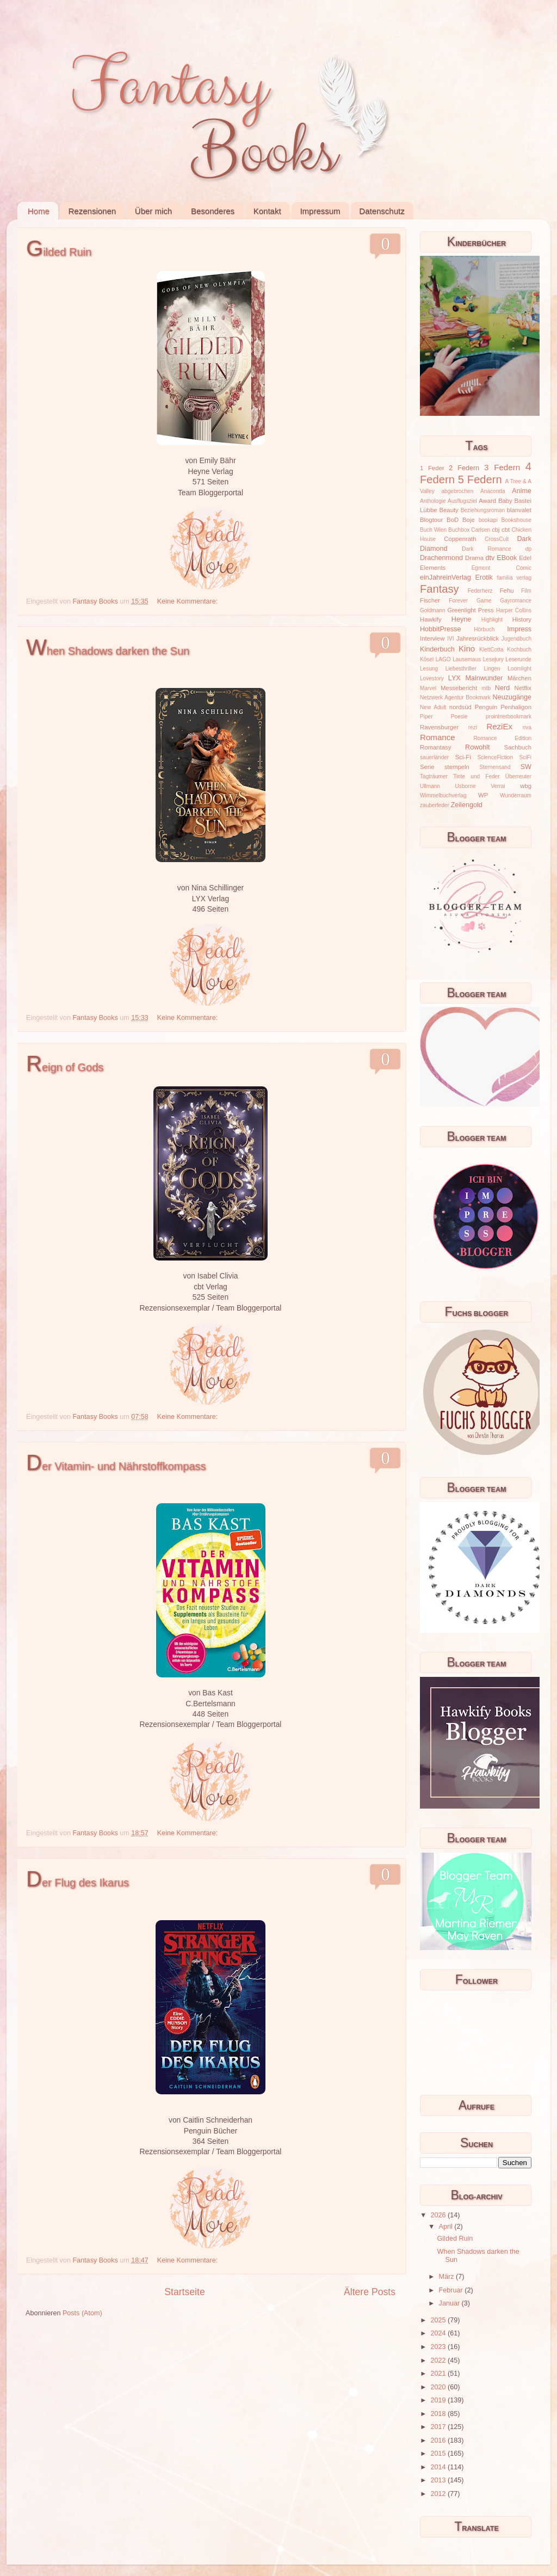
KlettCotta (491, 650)
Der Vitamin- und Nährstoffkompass (116, 1466)
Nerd (502, 688)
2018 (439, 2414)
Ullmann (430, 786)
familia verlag (514, 578)
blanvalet (519, 510)
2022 (439, 2360)
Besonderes (212, 211)
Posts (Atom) (82, 2313)
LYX (454, 678)
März (447, 2276)
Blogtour (431, 520)
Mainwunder (484, 678)
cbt (506, 529)
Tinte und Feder (476, 776)
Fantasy (439, 589)
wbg (525, 786)
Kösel (427, 659)
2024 (439, 2333)
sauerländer (434, 757)
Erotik (484, 577)
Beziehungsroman (483, 510)
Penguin (486, 707)
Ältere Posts (369, 2291)
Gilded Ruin (58, 252)
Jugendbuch (516, 639)
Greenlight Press (470, 610)
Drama (474, 558)
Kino (467, 648)
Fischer (430, 600)
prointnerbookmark (508, 717)
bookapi (488, 520)
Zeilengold (466, 805)
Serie (427, 767)
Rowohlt (477, 747)
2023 (439, 2347)
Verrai (498, 786)
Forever (458, 601)
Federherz (480, 591)
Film (526, 591)
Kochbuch (519, 650)
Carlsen (480, 530)
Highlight (492, 620)
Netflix (523, 688)
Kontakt (267, 211)
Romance (437, 737)
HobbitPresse (440, 629)
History (521, 619)
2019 (439, 2400)
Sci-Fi (463, 757)
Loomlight (519, 669)
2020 (439, 2387)
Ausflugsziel (462, 501)
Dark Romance (486, 549)
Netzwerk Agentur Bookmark (455, 697)
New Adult (433, 707)
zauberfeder (434, 805)
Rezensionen (92, 211)
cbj (495, 529)
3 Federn (502, 467)
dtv (490, 558)
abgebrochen (457, 491)
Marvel (428, 688)
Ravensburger (439, 727)
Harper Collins (513, 610)
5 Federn (480, 479)
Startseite (184, 2291)
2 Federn (464, 468)
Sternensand (494, 767)
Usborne (465, 786)
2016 (439, 2440)
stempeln (456, 767)
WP (483, 795)
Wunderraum (515, 795)
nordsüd (460, 707)
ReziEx (499, 726)
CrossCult (497, 539)
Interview (432, 638)
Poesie (459, 717)
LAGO (443, 659)
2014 (439, 2467)
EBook (507, 558)
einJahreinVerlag (445, 577)
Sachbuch (517, 747)
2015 (439, 2453)
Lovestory (432, 678)
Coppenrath (460, 539)
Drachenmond (441, 558)
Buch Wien (433, 530)
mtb (486, 688)
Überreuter (518, 776)
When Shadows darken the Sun (107, 651)
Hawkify (431, 619)
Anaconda (492, 491)
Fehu (507, 590)
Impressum (320, 211)
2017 (439, 2427)
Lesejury (493, 659)
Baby (505, 500)
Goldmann (432, 610)
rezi (472, 727)
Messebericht (459, 688)
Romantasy (435, 747)
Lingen (492, 669)
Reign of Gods (64, 1067)
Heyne (461, 619)
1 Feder (432, 468)
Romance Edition (502, 738)
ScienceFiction (495, 757)
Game (483, 601)
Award (487, 500)
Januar (450, 2303)
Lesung (429, 669)
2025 (439, 2320)
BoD (453, 520)
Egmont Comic (501, 568)
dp (528, 549)
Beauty (449, 510)
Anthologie (433, 501)
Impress (519, 629)
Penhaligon (515, 707)
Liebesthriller (460, 669)
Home (38, 211)
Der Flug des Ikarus (77, 1883)
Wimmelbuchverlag (443, 795)
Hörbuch (484, 629)
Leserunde (518, 659)
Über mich (153, 211)
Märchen (519, 678)
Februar (452, 2290)
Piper (426, 717)
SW (526, 767)
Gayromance (515, 601)
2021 (439, 2373)
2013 (439, 2480)
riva (527, 727)
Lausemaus (467, 659)
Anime (521, 491)
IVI (450, 639)
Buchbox (458, 530)
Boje (468, 520)
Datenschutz (381, 211)
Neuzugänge (512, 697)
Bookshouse (516, 520)
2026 (439, 2215)
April (447, 2226)
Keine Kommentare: (188, 601)
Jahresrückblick (477, 638)
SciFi (525, 757)
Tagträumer (434, 776)
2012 (439, 2494)
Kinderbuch (437, 649)
